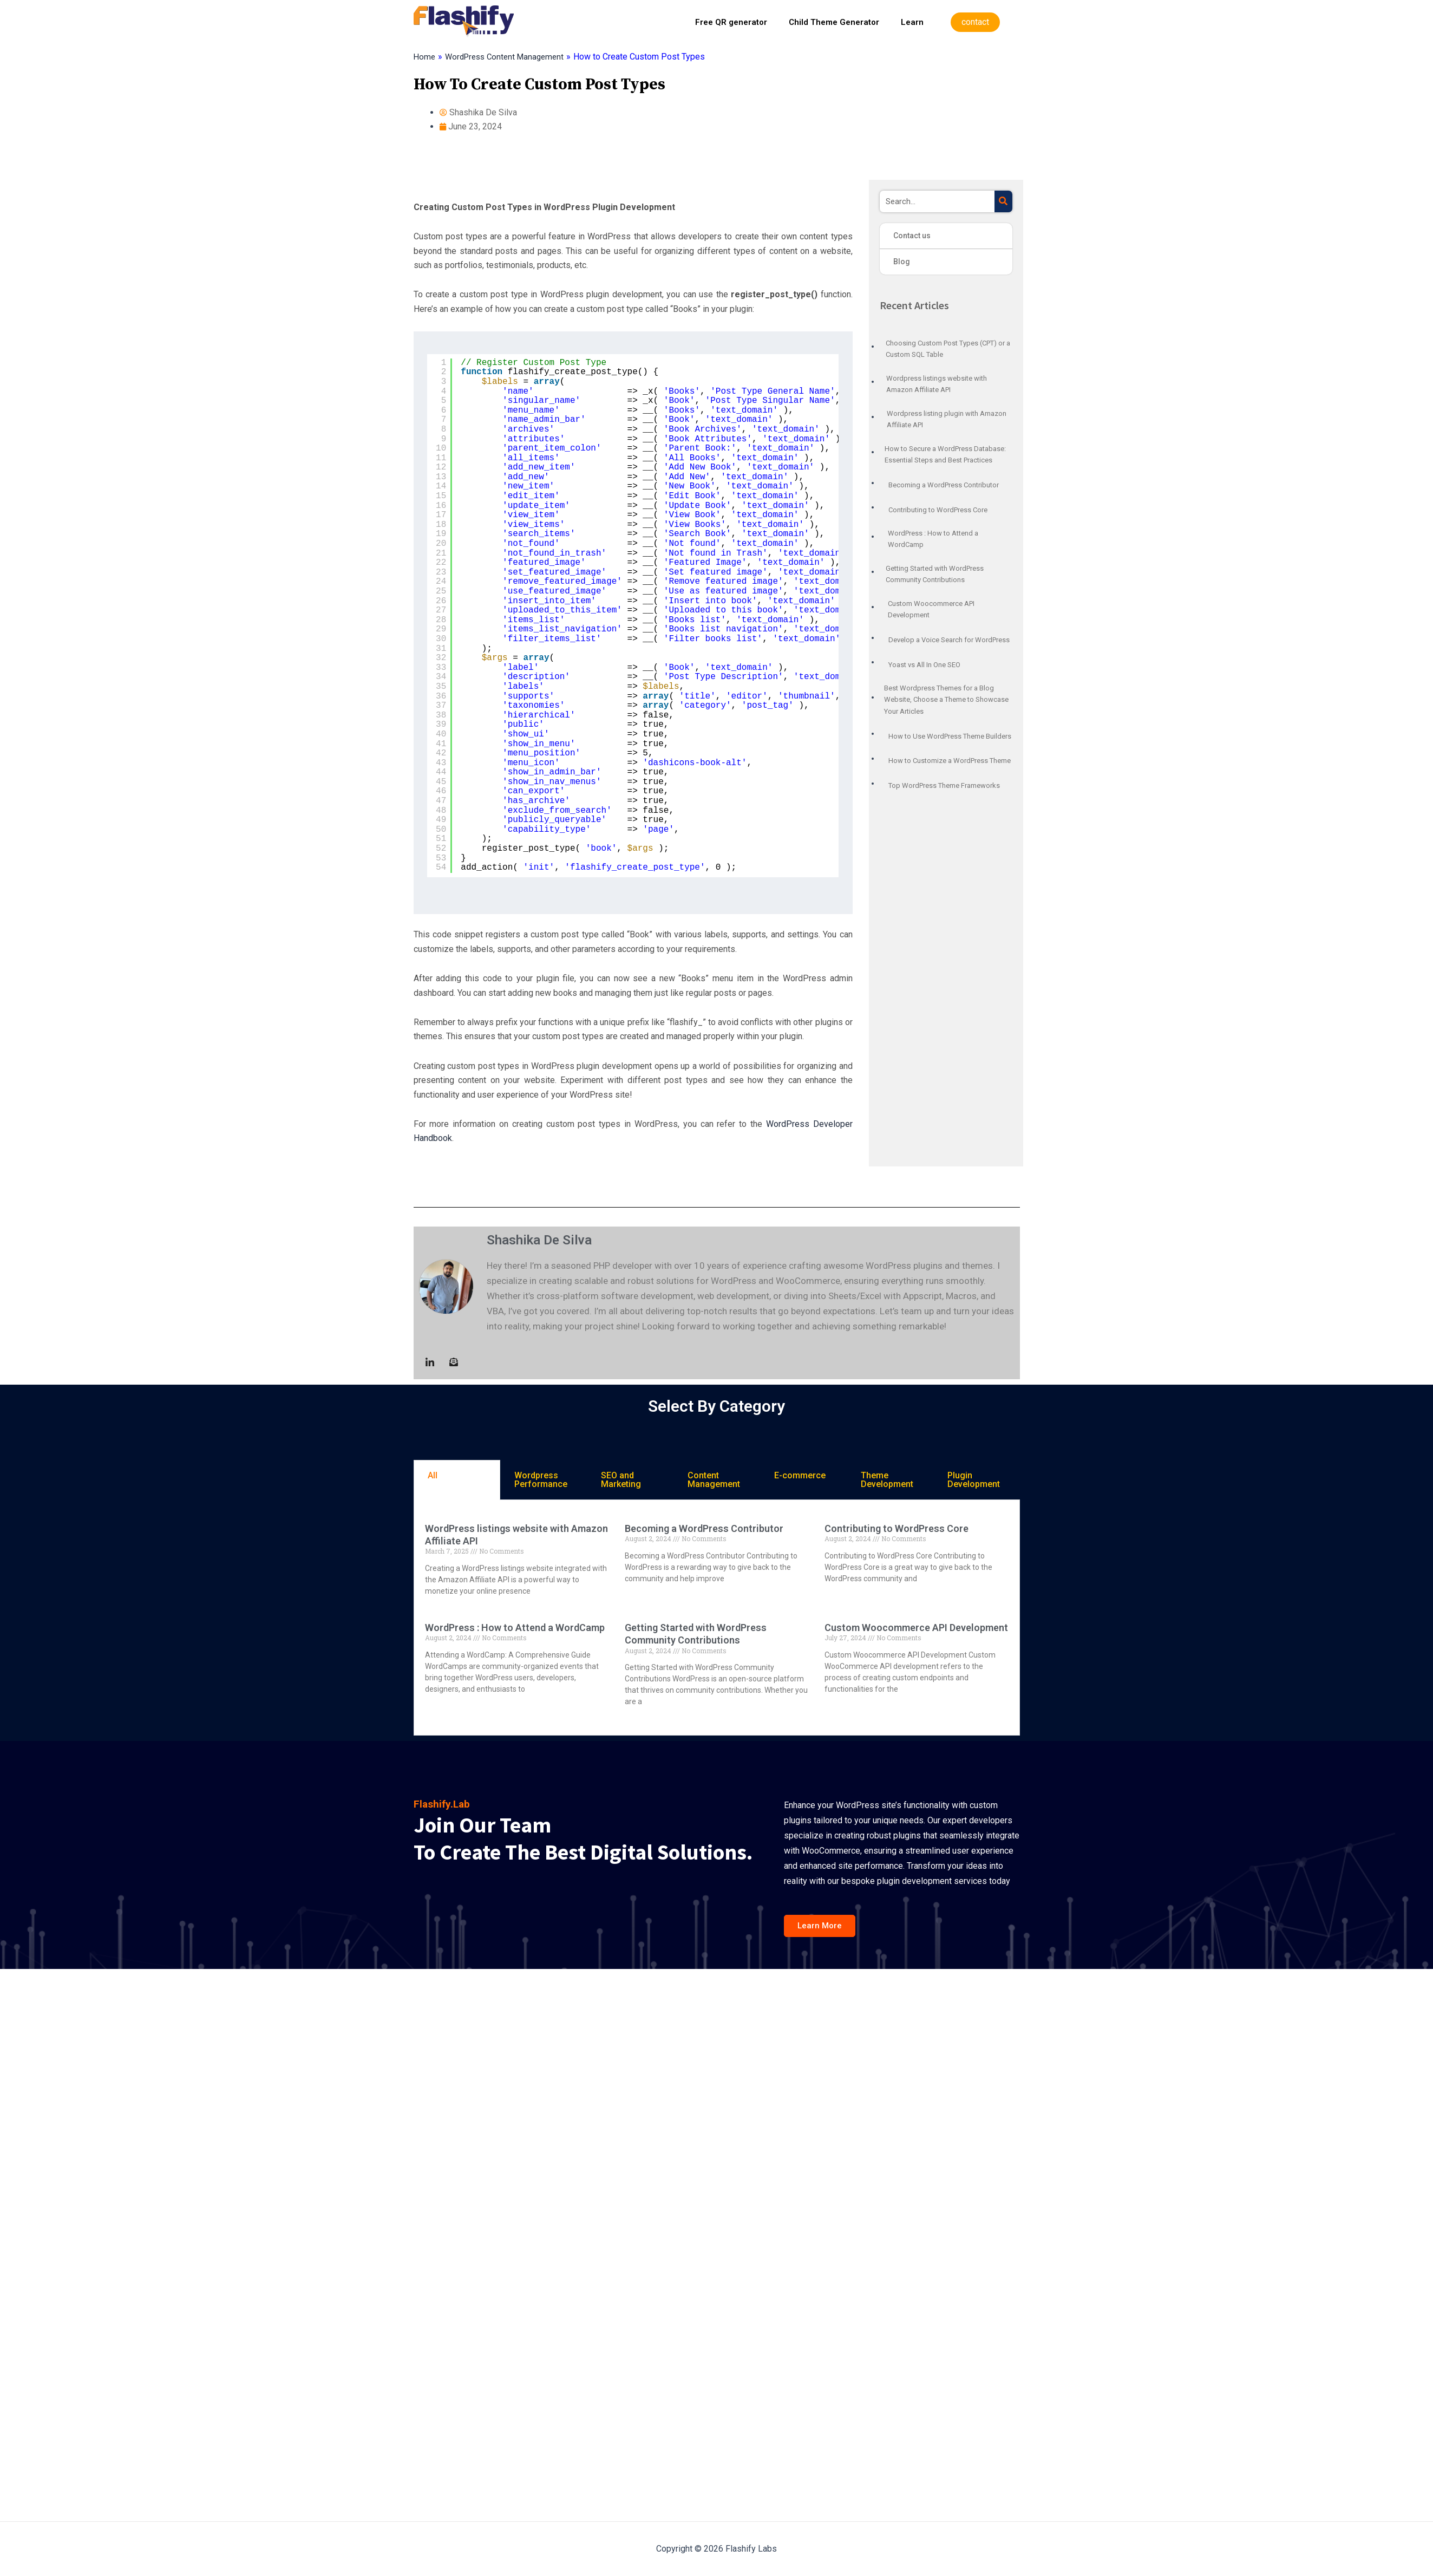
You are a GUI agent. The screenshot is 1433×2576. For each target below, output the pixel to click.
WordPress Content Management (509, 56)
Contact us (912, 235)
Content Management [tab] (714, 1479)
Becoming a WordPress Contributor (704, 1528)
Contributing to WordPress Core (897, 1528)
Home (425, 56)
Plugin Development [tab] (973, 1479)
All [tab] (432, 1475)
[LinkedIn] (430, 1363)
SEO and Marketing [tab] (621, 1479)
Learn (912, 22)
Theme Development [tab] (887, 1479)
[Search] (1003, 201)
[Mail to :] (454, 1363)
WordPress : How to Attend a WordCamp (515, 1627)
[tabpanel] (717, 1618)
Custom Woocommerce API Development (916, 1627)
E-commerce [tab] (800, 1475)
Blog (901, 261)
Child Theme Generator (834, 22)
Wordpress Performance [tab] (540, 1479)
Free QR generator (731, 22)
